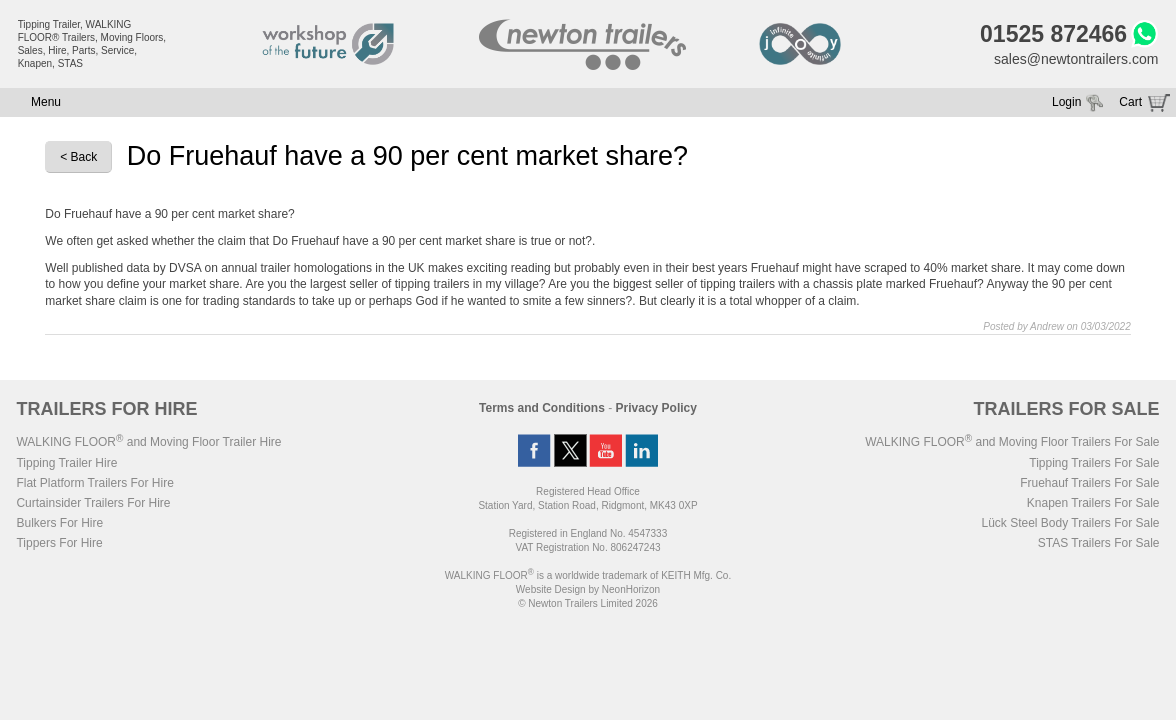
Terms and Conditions (542, 408)
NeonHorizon (631, 589)
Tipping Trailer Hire (66, 463)
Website (551, 589)
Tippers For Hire (59, 543)
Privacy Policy (656, 408)
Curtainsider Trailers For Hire (93, 503)
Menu (46, 102)
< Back (78, 157)
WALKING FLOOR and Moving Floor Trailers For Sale (1012, 442)
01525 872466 (1053, 34)
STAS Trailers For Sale (1099, 543)
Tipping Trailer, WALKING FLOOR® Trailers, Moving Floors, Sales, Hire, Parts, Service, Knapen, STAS (92, 44)
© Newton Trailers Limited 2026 (588, 603)
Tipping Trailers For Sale (1094, 463)
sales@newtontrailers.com (1076, 59)
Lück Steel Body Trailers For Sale (1070, 523)
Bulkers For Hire (59, 523)
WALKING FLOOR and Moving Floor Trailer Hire (148, 442)
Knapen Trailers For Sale (1093, 503)
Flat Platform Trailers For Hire (94, 483)
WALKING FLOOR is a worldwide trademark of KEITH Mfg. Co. (588, 575)
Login (1066, 102)
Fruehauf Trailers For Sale (1089, 483)
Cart (1130, 102)
